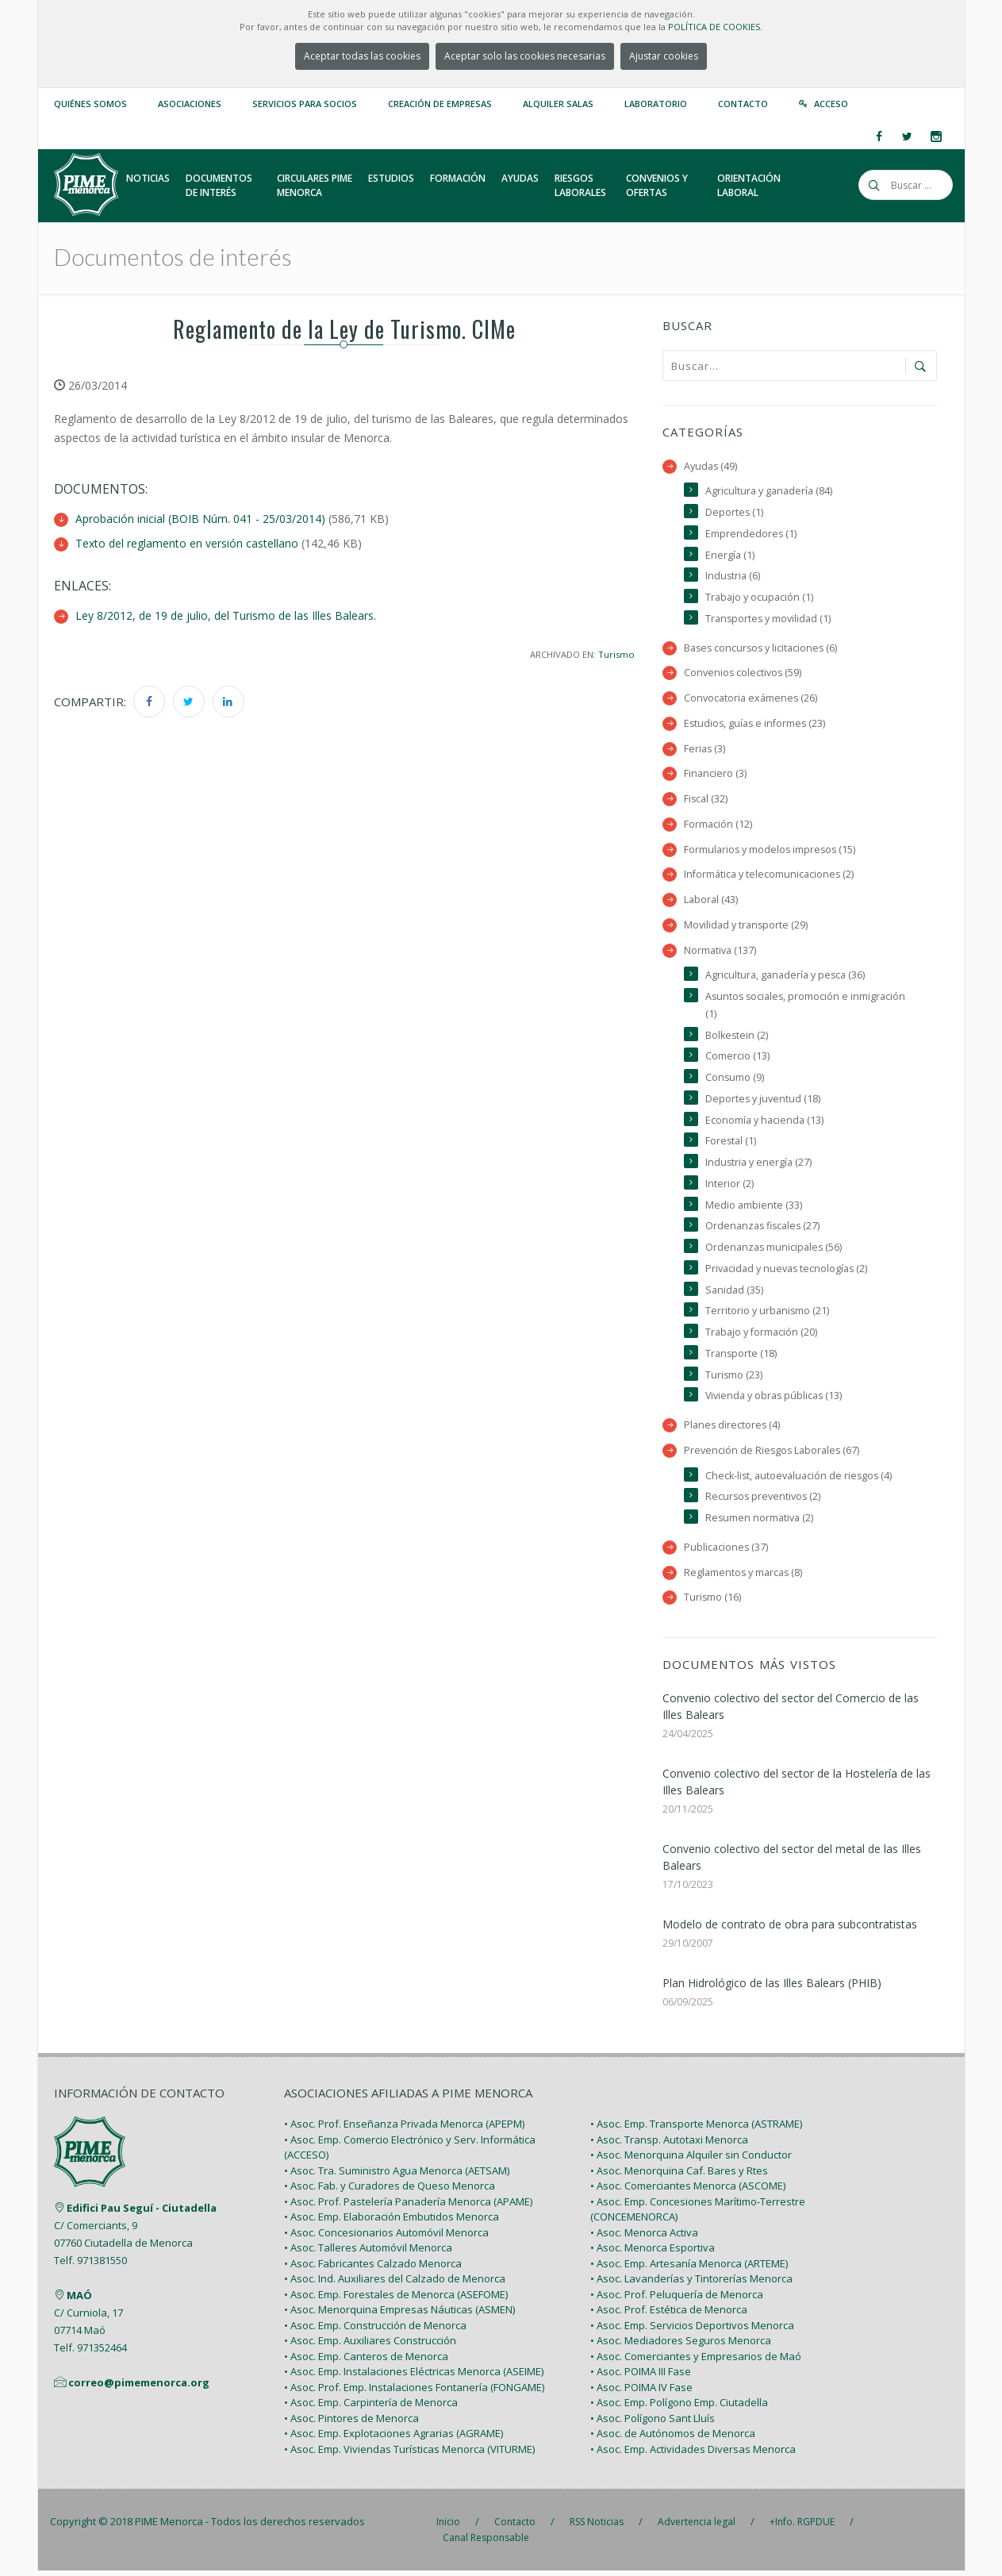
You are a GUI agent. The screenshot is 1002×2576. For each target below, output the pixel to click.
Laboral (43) (711, 902)
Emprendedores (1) (751, 533)
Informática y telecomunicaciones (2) (769, 876)
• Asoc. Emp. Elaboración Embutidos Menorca (391, 2222)
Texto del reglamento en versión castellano (186, 543)
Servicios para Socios (304, 104)
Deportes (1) (734, 512)
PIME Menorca (169, 2527)
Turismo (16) (713, 1602)
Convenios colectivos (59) (743, 674)
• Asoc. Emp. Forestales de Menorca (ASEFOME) (396, 2299)
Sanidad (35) (734, 1294)
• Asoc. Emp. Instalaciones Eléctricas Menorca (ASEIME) (413, 2377)
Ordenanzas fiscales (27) (763, 1229)
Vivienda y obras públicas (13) (774, 1400)
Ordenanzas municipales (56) (774, 1251)
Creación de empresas (440, 104)
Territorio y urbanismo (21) (767, 1314)
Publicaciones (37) (726, 1552)
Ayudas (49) (711, 466)
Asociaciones (189, 104)
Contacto (743, 104)
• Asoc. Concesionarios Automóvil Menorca (386, 2237)
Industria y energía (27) (758, 1165)
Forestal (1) (731, 1144)
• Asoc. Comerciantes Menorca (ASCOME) (687, 2191)
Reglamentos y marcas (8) (744, 1577)
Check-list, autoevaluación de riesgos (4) (799, 1480)
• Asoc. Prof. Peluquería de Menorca (676, 2299)
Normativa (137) (720, 952)
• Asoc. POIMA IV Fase (641, 2392)
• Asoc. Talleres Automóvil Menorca (368, 2253)
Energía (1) (729, 555)
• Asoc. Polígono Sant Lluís (652, 2423)
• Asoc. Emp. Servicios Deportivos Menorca (692, 2330)
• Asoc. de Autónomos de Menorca (672, 2439)
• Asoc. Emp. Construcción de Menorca (375, 2330)
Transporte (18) (741, 1357)
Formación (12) (718, 825)
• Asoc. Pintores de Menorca (351, 2423)
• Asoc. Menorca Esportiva (652, 2253)
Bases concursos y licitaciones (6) (762, 649)
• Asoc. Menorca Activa (644, 2237)
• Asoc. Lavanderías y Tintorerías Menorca (691, 2284)
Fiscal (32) (706, 800)
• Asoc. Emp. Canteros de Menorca (366, 2361)
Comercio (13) (737, 1059)
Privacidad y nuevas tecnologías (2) (787, 1272)
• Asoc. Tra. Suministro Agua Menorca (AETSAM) (396, 2175)
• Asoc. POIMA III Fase (640, 2377)
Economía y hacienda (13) (764, 1122)
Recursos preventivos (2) (764, 1502)
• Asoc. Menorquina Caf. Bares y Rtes (679, 2175)
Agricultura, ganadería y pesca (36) (785, 977)
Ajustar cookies (663, 56)
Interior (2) (729, 1187)
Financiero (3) (715, 775)
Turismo (616, 653)
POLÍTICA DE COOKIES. (715, 27)
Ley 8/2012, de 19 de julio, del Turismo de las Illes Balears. (225, 614)
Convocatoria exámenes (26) (751, 699)
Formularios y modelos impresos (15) (771, 851)
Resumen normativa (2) (759, 1522)
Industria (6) (733, 576)
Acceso (831, 104)
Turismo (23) (734, 1379)
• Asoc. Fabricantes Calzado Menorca (373, 2268)
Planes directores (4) (732, 1429)
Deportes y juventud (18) (763, 1102)
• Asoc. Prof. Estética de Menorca (668, 2315)
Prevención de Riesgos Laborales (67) (773, 1455)
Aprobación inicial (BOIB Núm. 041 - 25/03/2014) (200, 518)
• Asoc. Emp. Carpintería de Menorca (371, 2408)
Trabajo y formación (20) (761, 1336)
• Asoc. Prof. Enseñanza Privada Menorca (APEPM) (404, 2129)
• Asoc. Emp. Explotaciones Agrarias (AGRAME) (393, 2439)
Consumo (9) (735, 1080)
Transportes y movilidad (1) (768, 619)
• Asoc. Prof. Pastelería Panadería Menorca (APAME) (408, 2206)
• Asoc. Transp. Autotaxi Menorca (669, 2144)
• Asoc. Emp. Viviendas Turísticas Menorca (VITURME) (409, 2454)
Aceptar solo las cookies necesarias (524, 56)
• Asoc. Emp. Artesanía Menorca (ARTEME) (689, 2268)
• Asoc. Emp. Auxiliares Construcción (370, 2346)
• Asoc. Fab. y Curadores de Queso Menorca (389, 2191)
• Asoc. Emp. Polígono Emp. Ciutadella (679, 2408)
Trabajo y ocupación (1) (759, 598)
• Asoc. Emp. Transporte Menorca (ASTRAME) (696, 2129)
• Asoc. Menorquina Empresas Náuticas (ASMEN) (399, 2315)
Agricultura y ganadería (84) (768, 491)
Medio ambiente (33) (753, 1208)
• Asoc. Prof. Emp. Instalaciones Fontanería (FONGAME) (414, 2392)
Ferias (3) (705, 749)
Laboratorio (655, 104)
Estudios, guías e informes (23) (756, 724)
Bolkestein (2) (737, 1037)
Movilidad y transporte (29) (746, 926)
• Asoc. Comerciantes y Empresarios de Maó (695, 2361)
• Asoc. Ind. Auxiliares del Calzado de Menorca (394, 2284)
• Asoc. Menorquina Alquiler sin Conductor (691, 2160)
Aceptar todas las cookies (362, 56)
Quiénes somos (90, 104)
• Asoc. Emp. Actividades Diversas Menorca (693, 2454)
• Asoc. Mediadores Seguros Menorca (680, 2346)
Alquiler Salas (558, 104)
